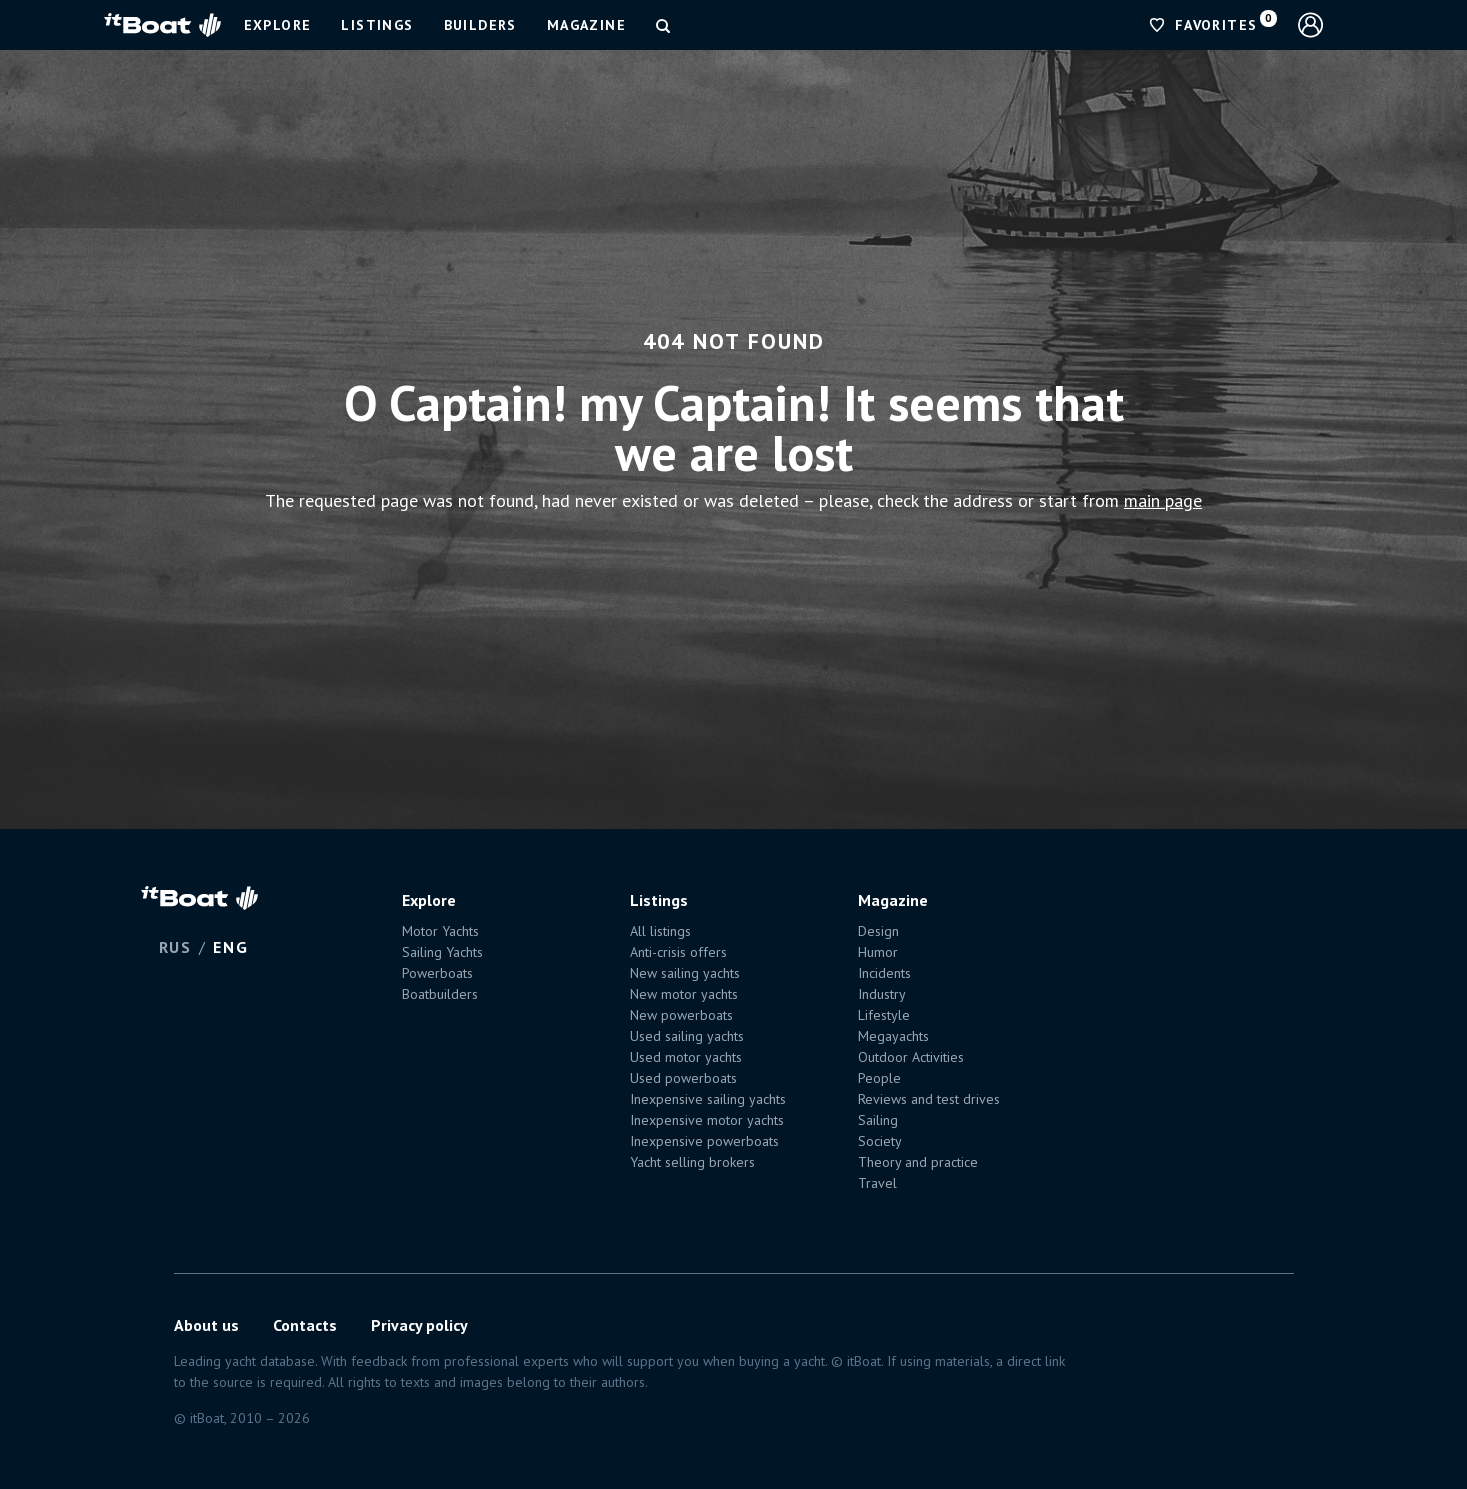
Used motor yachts (686, 1057)
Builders (480, 25)
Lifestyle (884, 1015)
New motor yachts (684, 994)
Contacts (305, 1325)
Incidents (884, 973)
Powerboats (437, 973)
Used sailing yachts (687, 1036)
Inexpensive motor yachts (707, 1120)
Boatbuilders (440, 994)
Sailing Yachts (442, 952)
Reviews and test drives (929, 1099)
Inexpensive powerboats (704, 1141)
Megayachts (893, 1036)
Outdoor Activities (911, 1057)
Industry (882, 994)
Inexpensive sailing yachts (708, 1099)
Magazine (586, 25)
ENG (230, 947)
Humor (878, 952)
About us (206, 1325)
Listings (377, 25)
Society (880, 1141)
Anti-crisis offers (678, 952)
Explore (278, 25)
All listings (660, 931)
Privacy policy (419, 1325)
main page (1163, 500)
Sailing (878, 1120)
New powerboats (681, 1015)
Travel (877, 1183)
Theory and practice (918, 1162)
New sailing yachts (685, 973)
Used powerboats (683, 1078)
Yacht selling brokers (692, 1162)
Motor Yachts (440, 931)
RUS (175, 947)
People (879, 1078)
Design (878, 931)
